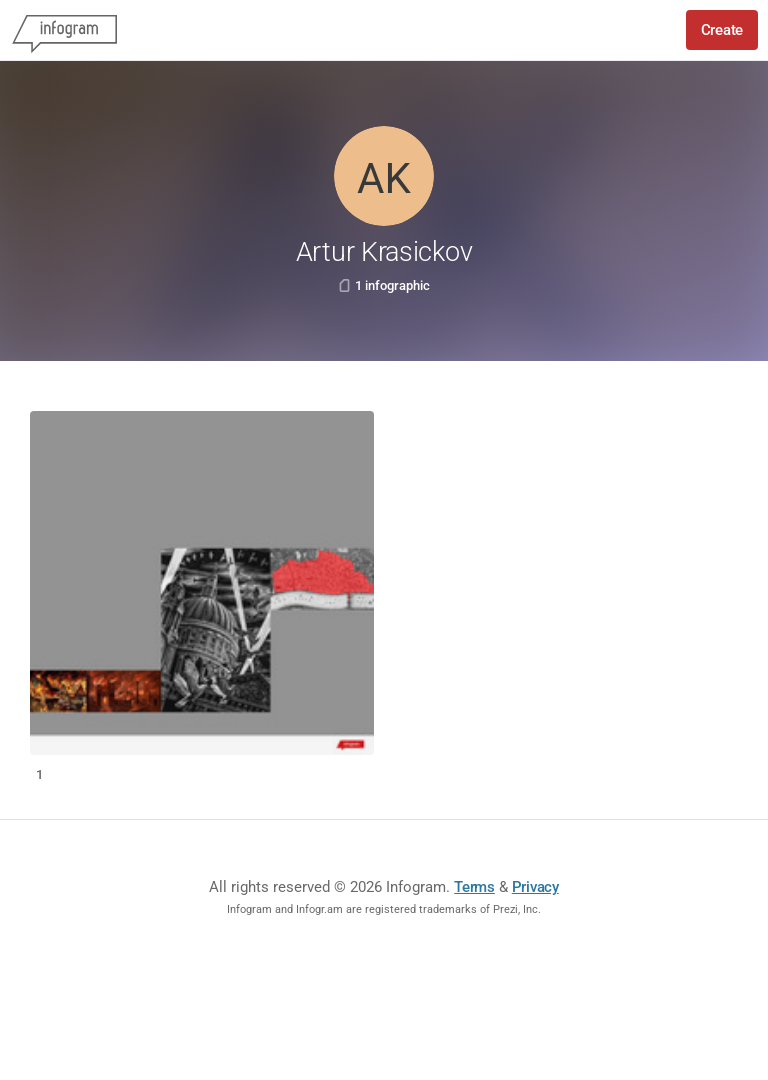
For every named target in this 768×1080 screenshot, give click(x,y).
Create (722, 30)
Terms (474, 887)
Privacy (535, 887)
